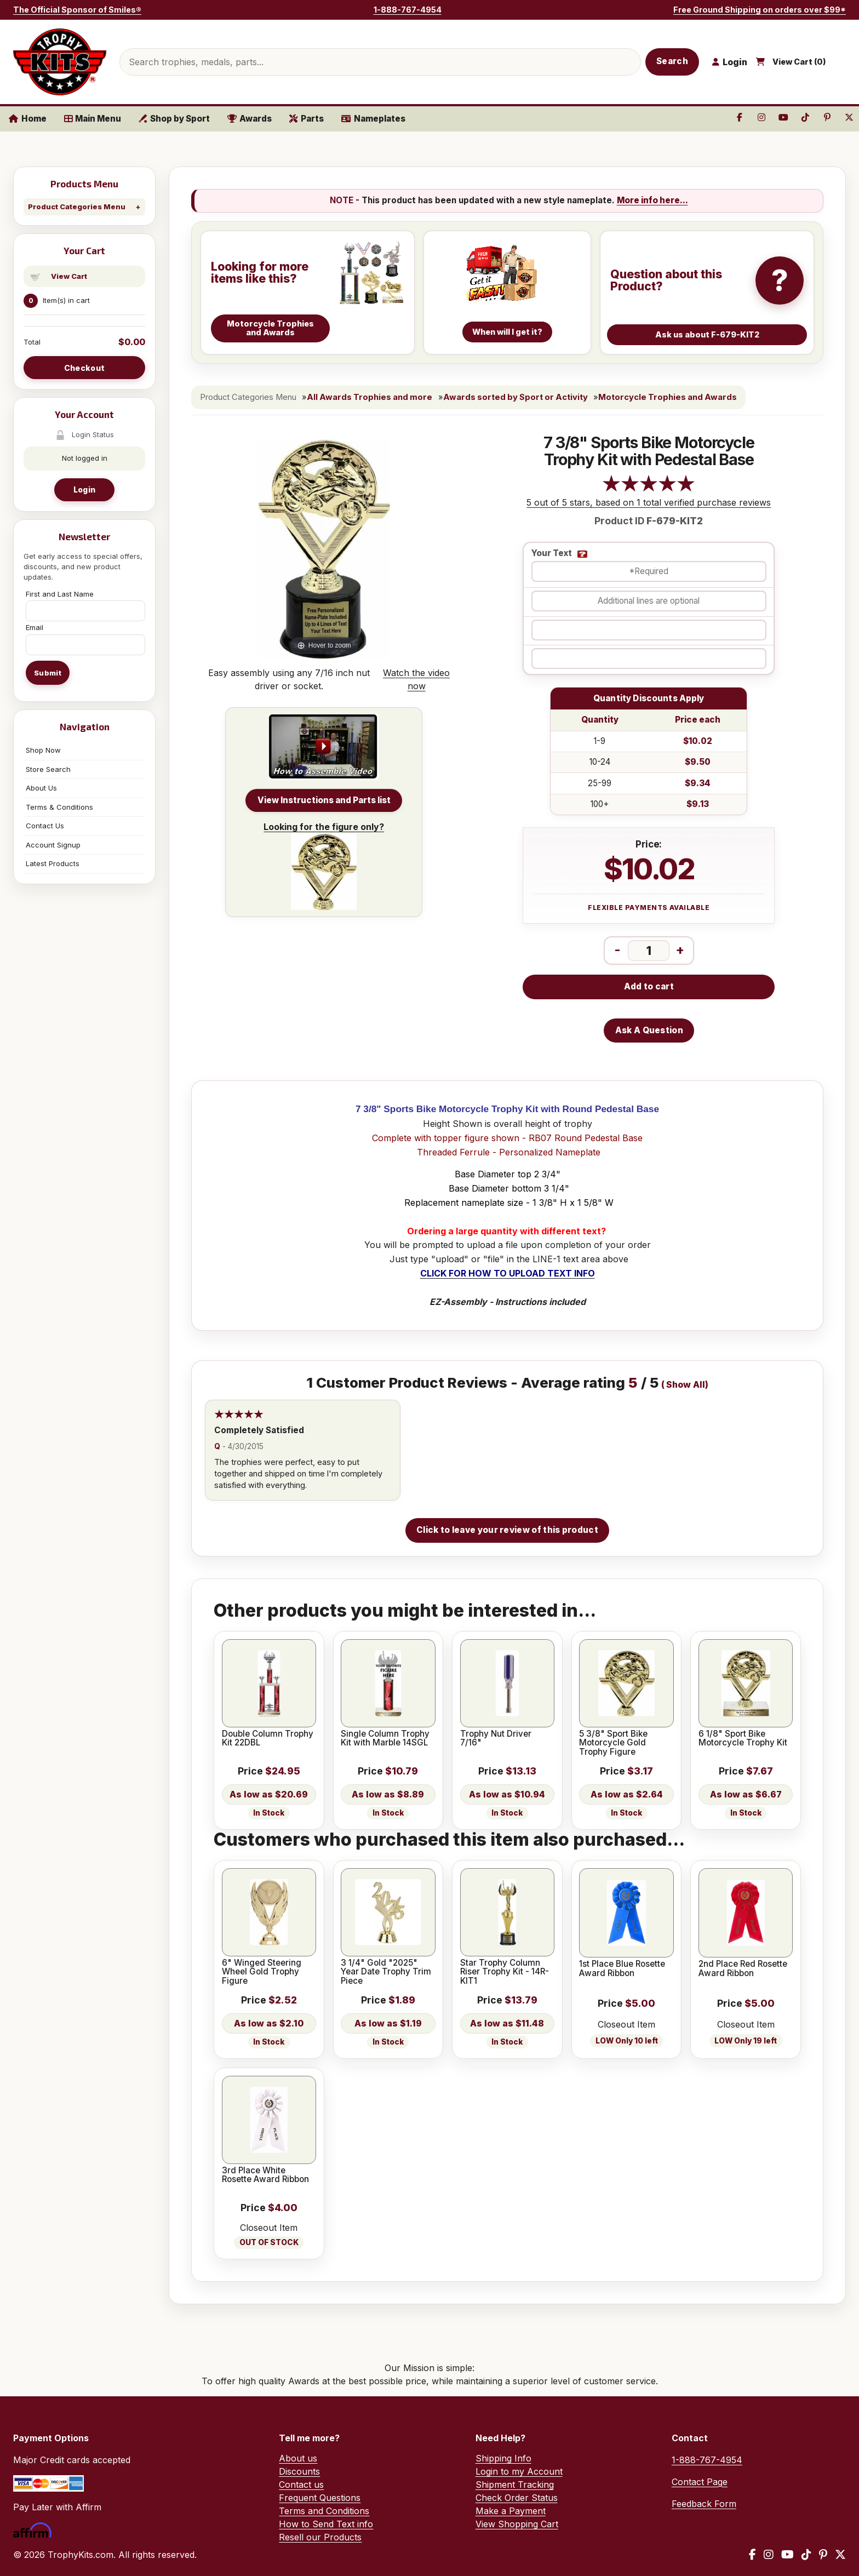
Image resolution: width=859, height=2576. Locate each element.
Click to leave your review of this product (507, 1530)
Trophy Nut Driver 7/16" (495, 1739)
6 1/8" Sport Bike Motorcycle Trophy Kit (742, 1739)
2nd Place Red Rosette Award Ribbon (742, 1969)
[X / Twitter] (840, 2554)
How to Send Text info (326, 2523)
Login (84, 489)
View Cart (69, 276)
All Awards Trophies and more (369, 397)
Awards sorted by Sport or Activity (515, 397)
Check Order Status (517, 2497)
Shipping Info (503, 2458)
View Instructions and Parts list (324, 800)
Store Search (48, 769)
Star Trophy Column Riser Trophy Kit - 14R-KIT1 (504, 1972)
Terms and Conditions (324, 2510)
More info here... (652, 200)
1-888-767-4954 (408, 9)
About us (298, 2458)
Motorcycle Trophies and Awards (667, 397)
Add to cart (649, 986)
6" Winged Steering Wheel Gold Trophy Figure (261, 1972)
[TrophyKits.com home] (59, 61)
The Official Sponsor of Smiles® (77, 9)
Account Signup (53, 844)
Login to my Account (519, 2471)
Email (34, 627)
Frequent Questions (319, 2497)
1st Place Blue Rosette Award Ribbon (622, 1969)
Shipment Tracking (515, 2484)
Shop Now (43, 750)
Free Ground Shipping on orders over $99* (759, 9)
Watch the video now (416, 679)
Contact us (301, 2484)
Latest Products (52, 863)
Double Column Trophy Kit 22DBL (267, 1739)
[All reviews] (648, 489)
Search (672, 61)
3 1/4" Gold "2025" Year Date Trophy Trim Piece (386, 1972)
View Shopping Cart (517, 2523)
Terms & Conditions (59, 807)
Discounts (299, 2471)
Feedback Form (704, 2503)
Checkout (84, 368)
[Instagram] (769, 2554)
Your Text (551, 553)
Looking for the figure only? (324, 865)
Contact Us (45, 825)
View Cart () (799, 62)
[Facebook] (752, 2554)
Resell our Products (320, 2537)
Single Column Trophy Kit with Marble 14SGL (385, 1739)
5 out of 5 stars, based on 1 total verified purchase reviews (648, 502)
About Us (41, 787)
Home (28, 118)
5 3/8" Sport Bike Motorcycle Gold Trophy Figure (613, 1743)
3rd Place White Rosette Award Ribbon (265, 2175)
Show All (685, 1384)
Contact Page (700, 2481)
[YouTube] (787, 2554)
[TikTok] (806, 2554)
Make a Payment (511, 2510)
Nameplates (373, 118)
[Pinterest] (823, 2554)
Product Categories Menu (76, 206)
